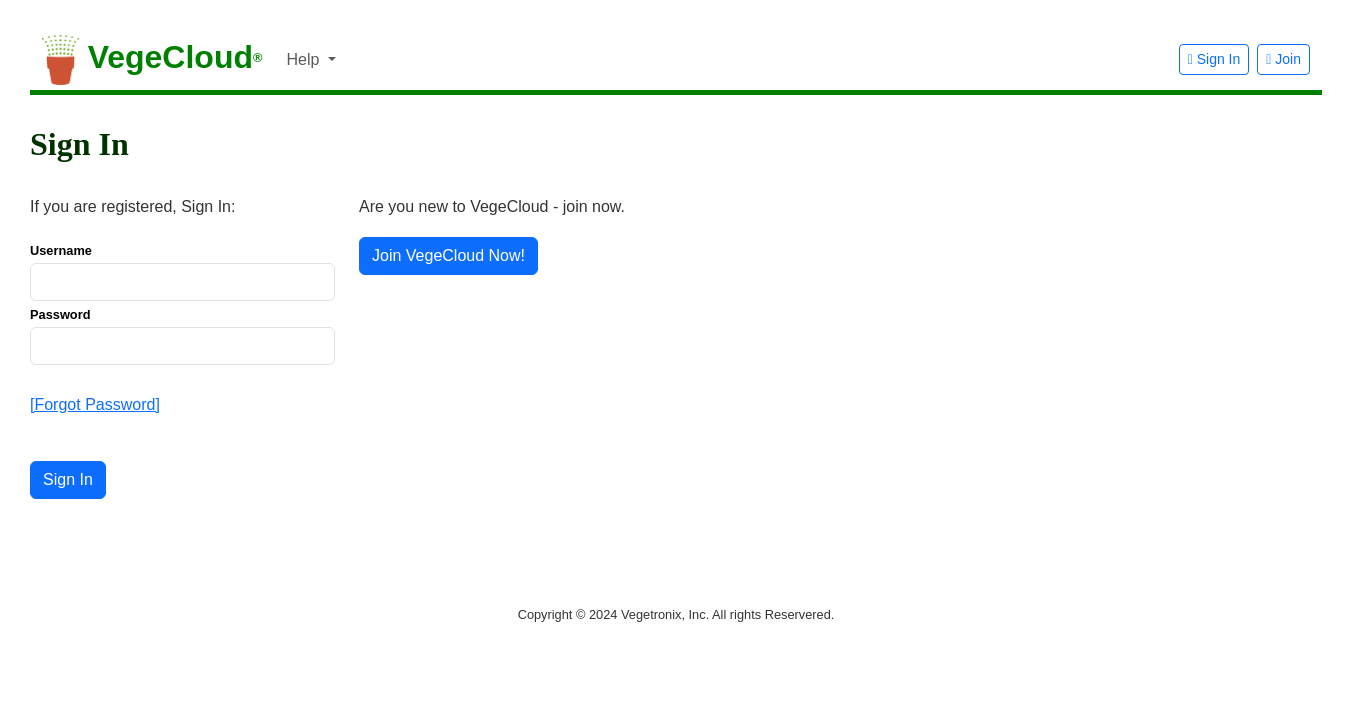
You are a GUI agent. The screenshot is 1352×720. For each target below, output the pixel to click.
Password (60, 314)
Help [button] (304, 59)
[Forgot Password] (95, 404)
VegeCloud (152, 60)
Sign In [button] (1214, 59)
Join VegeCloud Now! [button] (448, 255)
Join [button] (1283, 59)
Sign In (68, 479)
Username (61, 250)
